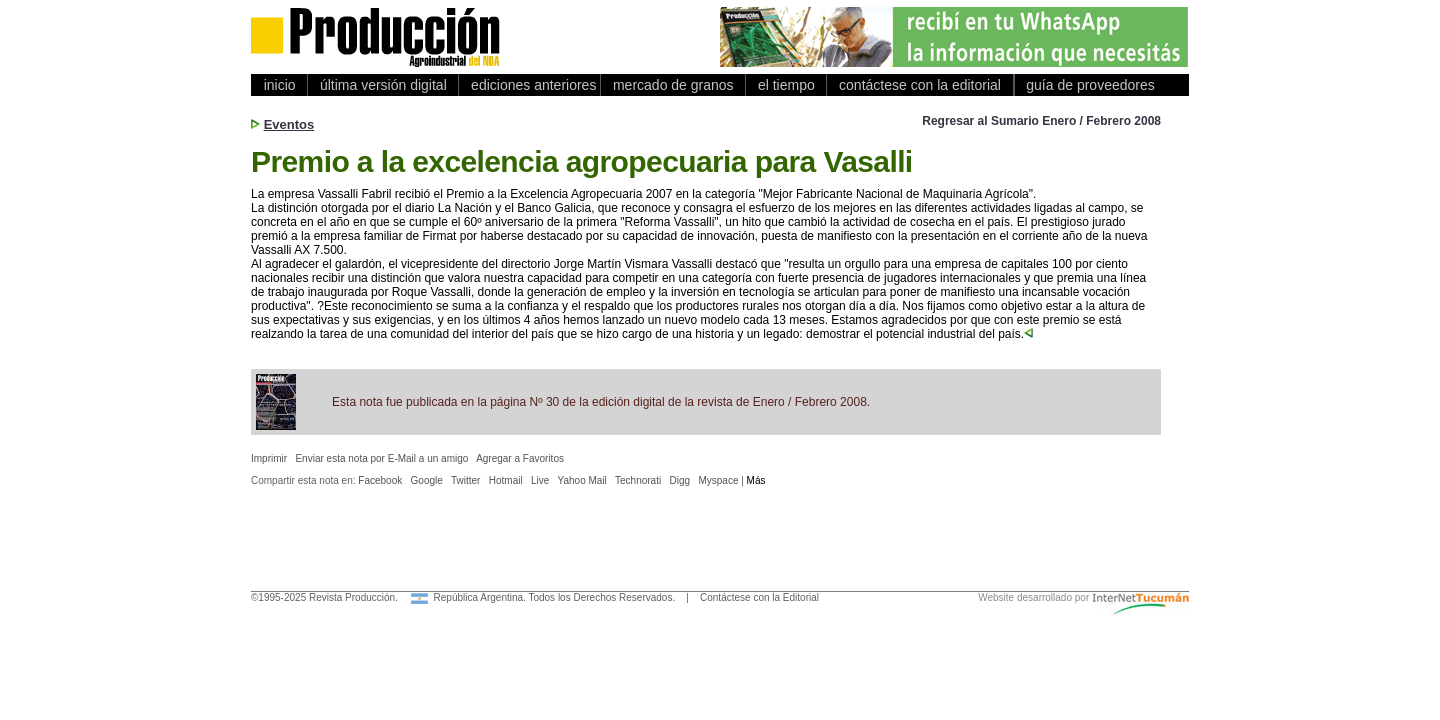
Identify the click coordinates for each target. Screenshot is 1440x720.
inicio (279, 85)
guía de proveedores (1087, 85)
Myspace (718, 480)
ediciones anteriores (529, 85)
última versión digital (383, 85)
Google (427, 480)
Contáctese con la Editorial (759, 597)
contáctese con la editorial (919, 85)
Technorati (638, 480)
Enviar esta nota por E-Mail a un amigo (381, 458)
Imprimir (269, 458)
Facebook (380, 480)
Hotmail (506, 480)
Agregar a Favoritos (520, 458)
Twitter (465, 480)
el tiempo (786, 85)
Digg (680, 480)
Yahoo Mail (582, 480)
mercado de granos (673, 85)
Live (540, 480)
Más (756, 480)
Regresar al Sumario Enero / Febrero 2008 (1041, 121)
